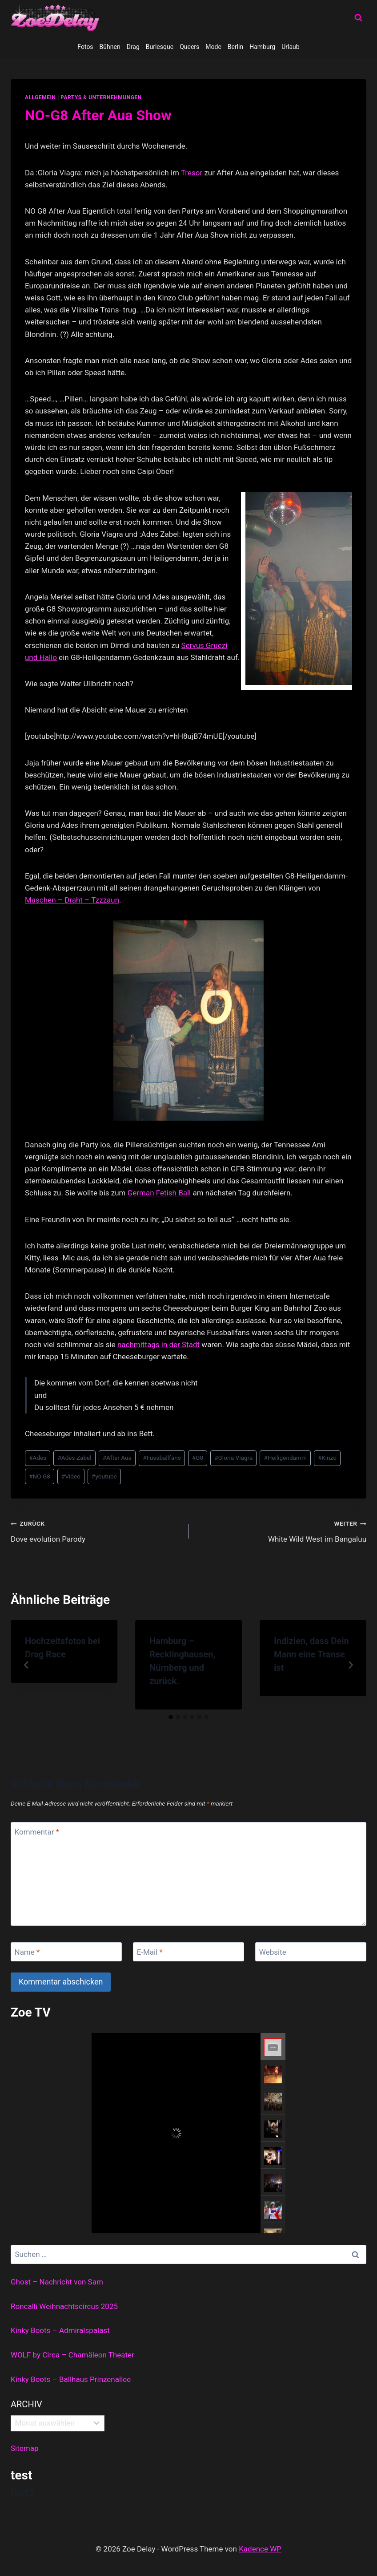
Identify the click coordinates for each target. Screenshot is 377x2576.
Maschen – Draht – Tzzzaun (72, 899)
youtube (104, 1476)
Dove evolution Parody (96, 1530)
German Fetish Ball (159, 1192)
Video (70, 1476)
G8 (197, 1457)
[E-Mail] (188, 1951)
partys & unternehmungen (100, 97)
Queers (189, 46)
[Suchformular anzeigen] (358, 18)
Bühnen (110, 46)
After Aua (117, 1457)
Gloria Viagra (233, 1457)
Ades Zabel (74, 1457)
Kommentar (37, 1831)
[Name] (66, 1951)
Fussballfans (162, 1457)
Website (272, 1952)
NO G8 (39, 1476)
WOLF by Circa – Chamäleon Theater (72, 2354)
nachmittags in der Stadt (158, 1344)
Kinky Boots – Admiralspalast (60, 2330)
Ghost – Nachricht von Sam (57, 2281)
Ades (37, 1457)
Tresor (191, 172)
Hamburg (262, 46)
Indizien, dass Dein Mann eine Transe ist (311, 1654)
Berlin (235, 46)
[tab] (170, 1717)
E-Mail (150, 1952)
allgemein (40, 97)
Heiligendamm (285, 1457)
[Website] (310, 1951)
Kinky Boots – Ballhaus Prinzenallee (71, 2379)
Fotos (85, 46)
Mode (213, 46)
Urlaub (290, 46)
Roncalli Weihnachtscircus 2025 (64, 2306)
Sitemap (25, 2448)
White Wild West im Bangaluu (281, 1530)
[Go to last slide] (27, 1665)
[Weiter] (350, 1665)
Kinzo (327, 1457)
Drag (133, 46)
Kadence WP (260, 2548)
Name (27, 1952)
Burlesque (159, 46)
